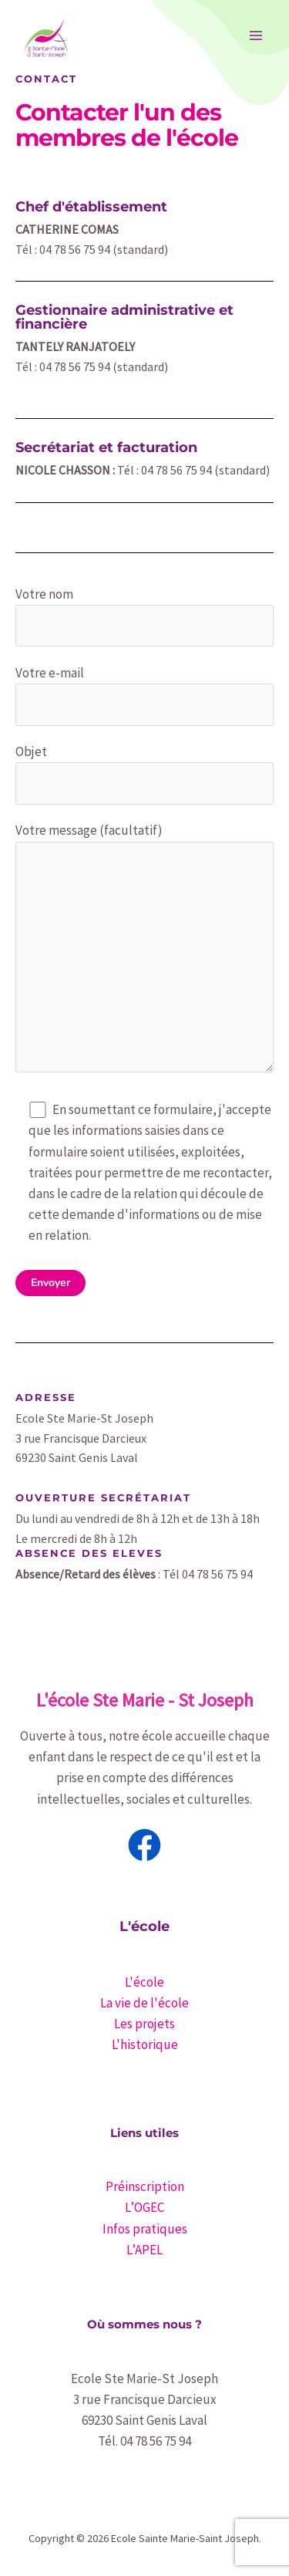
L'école (144, 1981)
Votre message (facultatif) (144, 950)
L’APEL (144, 2249)
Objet (144, 774)
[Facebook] (144, 1845)
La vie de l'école (144, 2002)
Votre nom (144, 616)
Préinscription (145, 2186)
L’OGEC (144, 2207)
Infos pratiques (144, 2228)
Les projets (144, 2023)
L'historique (145, 2044)
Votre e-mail (144, 695)
